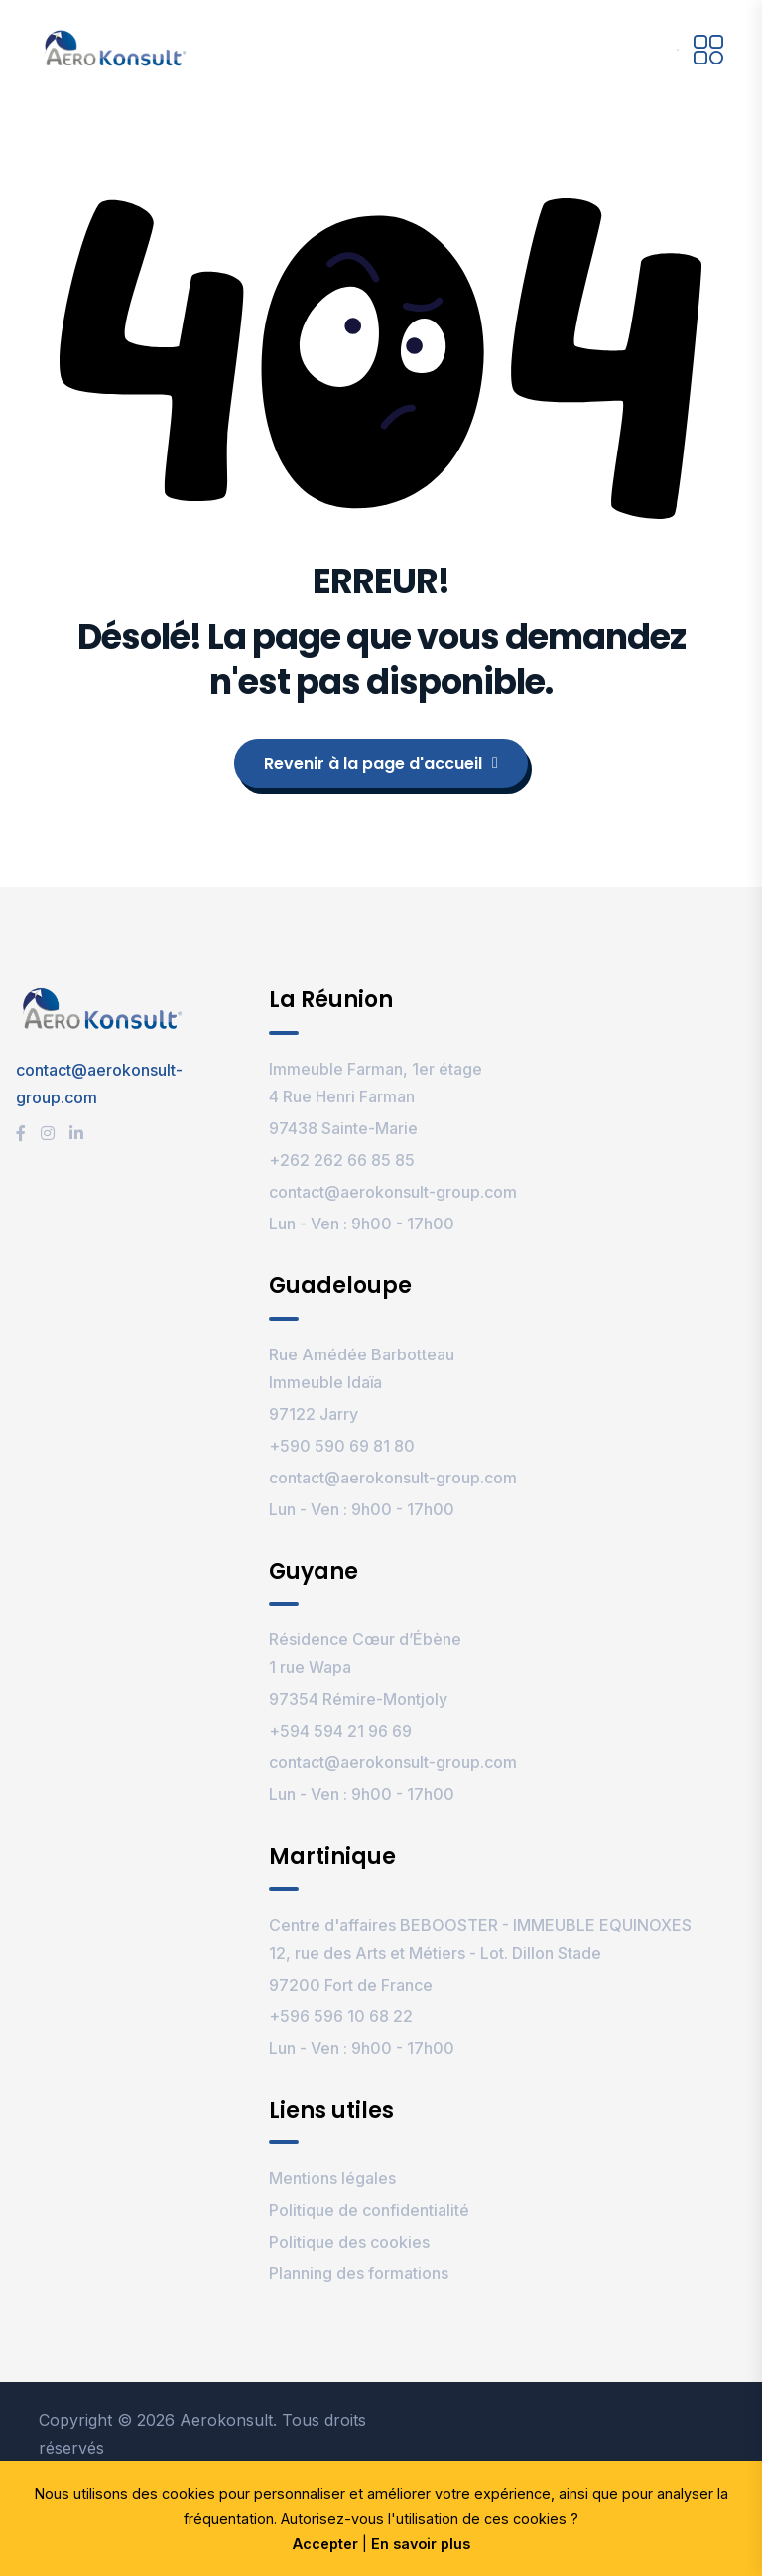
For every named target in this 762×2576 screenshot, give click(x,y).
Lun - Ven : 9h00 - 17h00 (361, 1223)
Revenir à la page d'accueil (381, 763)
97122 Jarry (313, 1414)
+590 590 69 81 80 (342, 1446)
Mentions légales (332, 2178)
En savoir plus (420, 2543)
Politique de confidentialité (369, 2210)
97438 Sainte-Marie (343, 1128)
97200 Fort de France (351, 1985)
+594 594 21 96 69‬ (340, 1730)
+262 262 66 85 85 (342, 1160)
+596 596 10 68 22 (341, 2016)
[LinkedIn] (76, 1133)
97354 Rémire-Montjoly (358, 1699)
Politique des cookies (349, 2242)
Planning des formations (358, 2273)
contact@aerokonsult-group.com (393, 1192)
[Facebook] (21, 1133)
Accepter (325, 2543)
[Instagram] (48, 1133)
